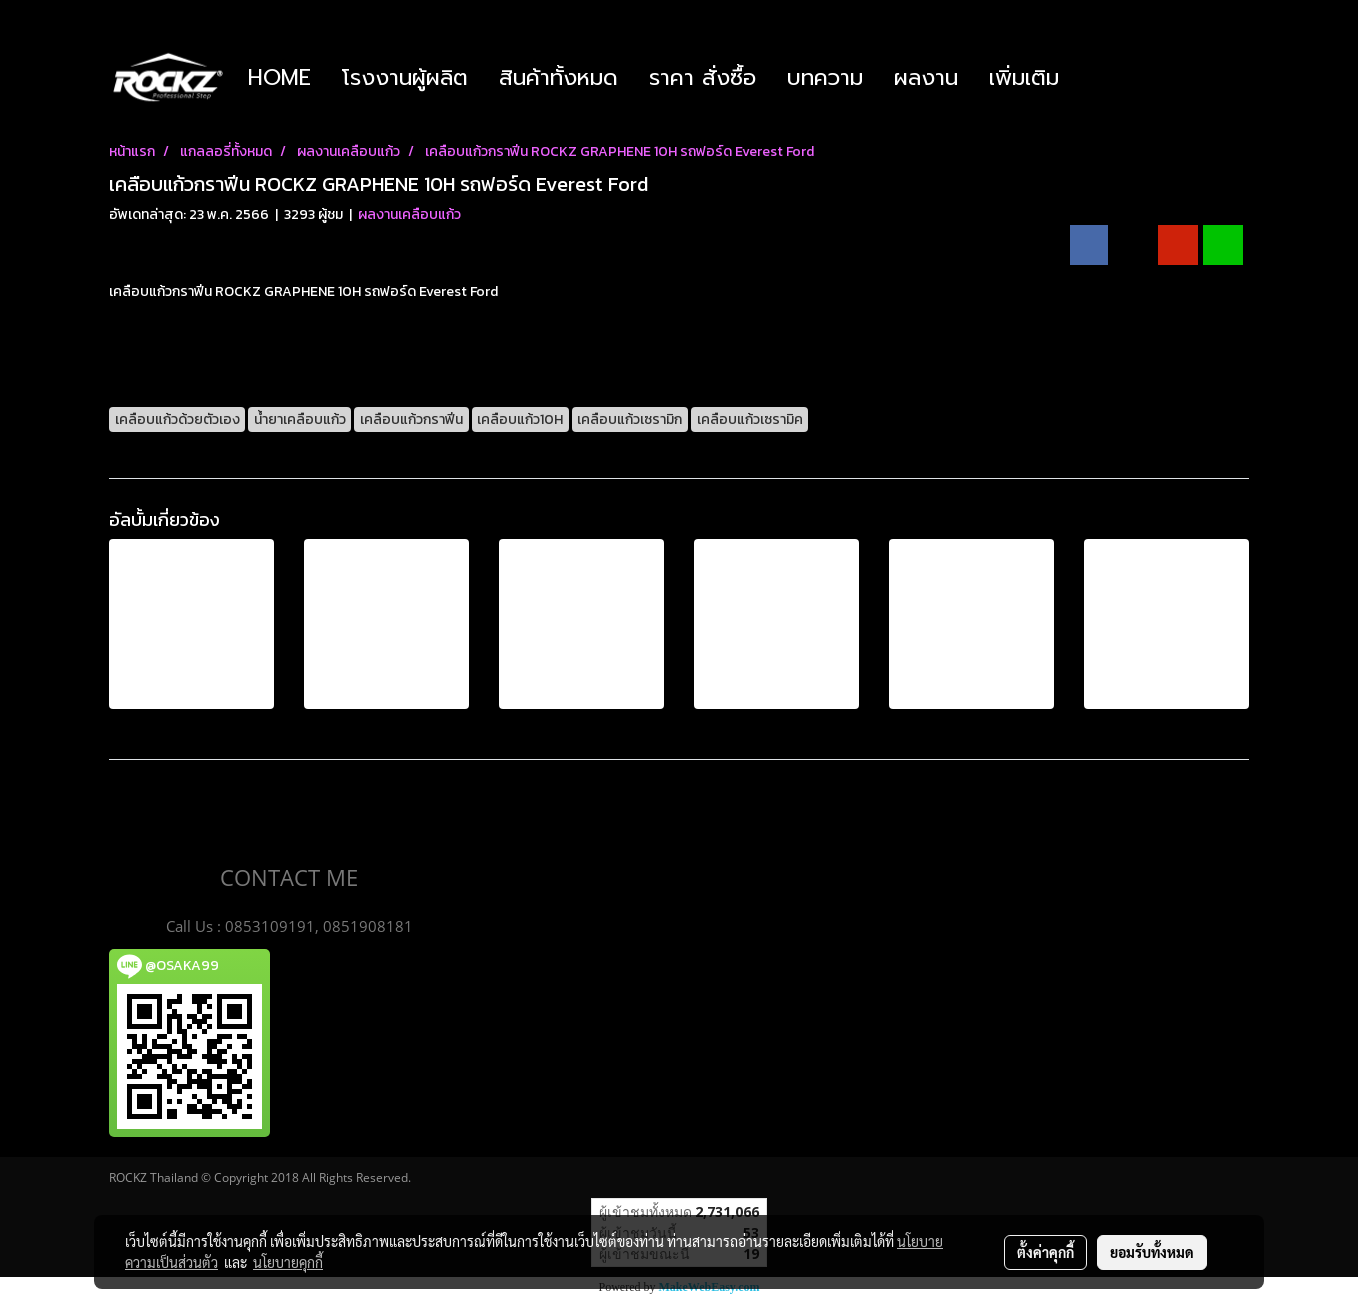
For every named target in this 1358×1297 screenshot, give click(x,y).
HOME (279, 77)
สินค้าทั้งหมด (558, 77)
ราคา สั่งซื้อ (702, 77)
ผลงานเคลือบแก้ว (409, 214)
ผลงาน (926, 77)
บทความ (825, 77)
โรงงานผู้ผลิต (405, 77)
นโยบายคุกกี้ (288, 1262)
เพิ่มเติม (1024, 77)
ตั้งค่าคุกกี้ (1045, 1252)
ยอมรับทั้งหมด (1152, 1252)
